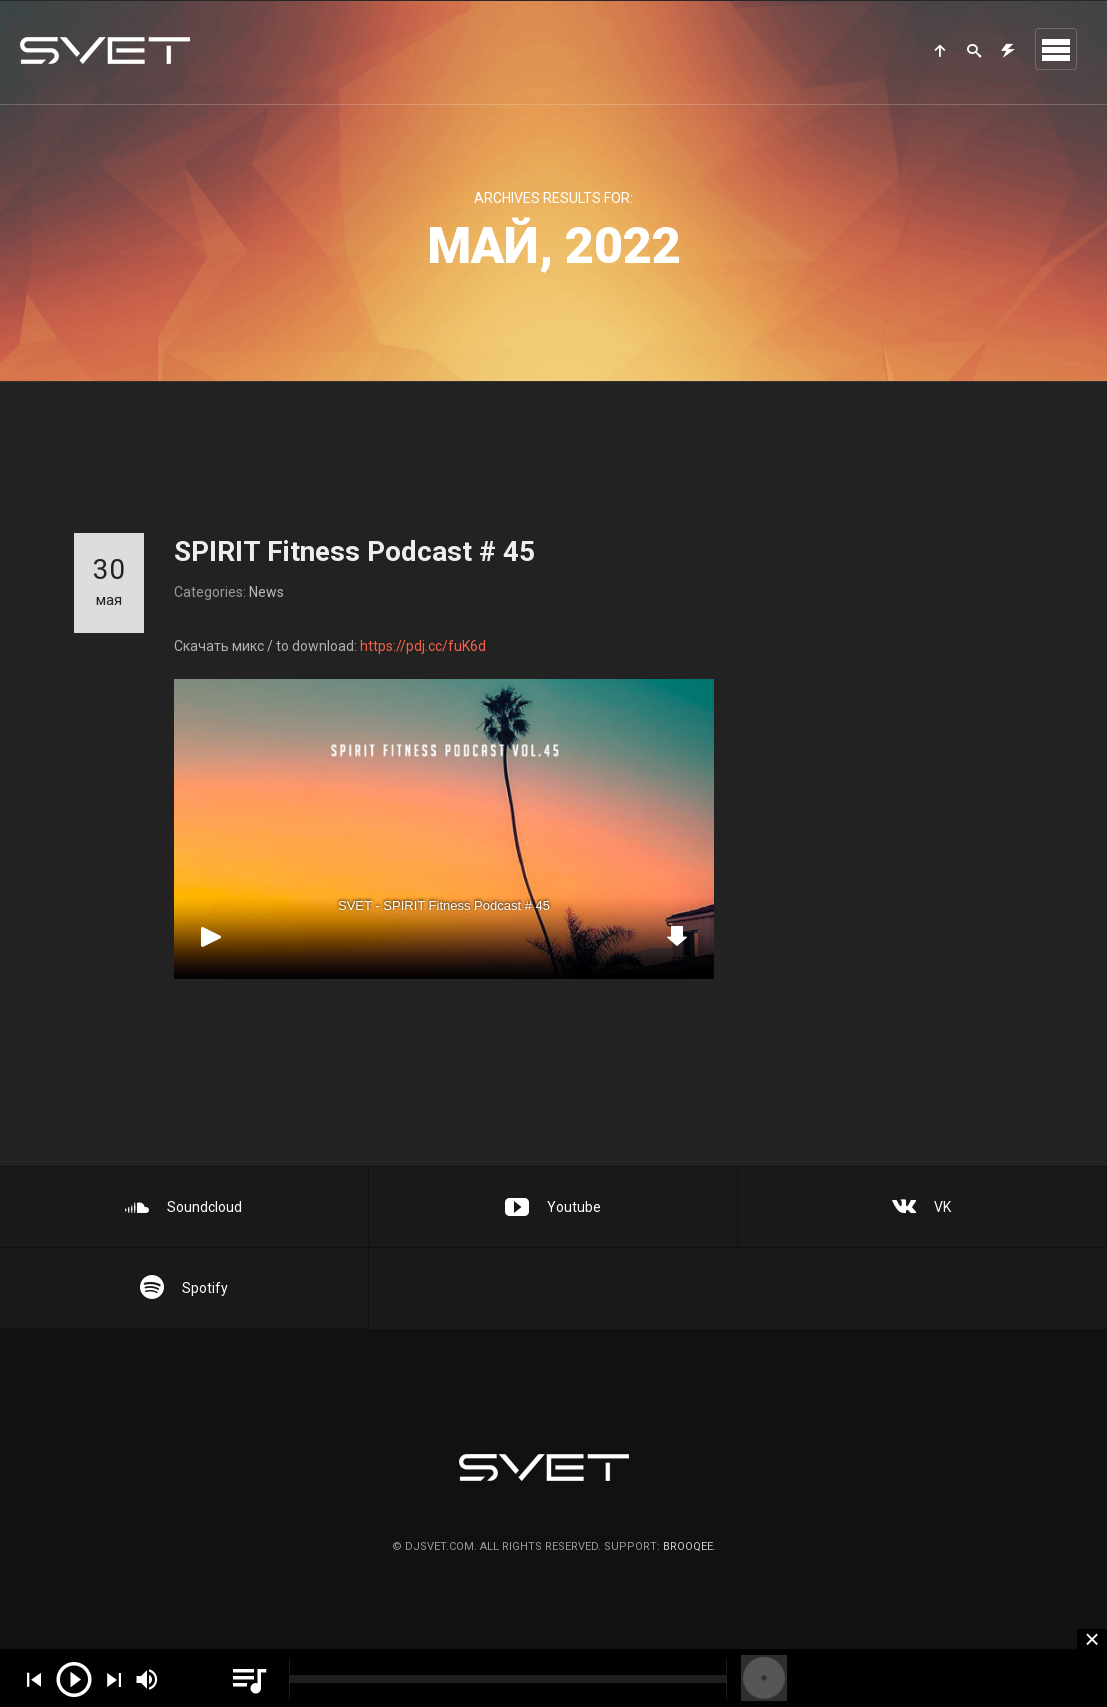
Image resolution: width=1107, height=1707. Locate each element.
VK (921, 1207)
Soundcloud (183, 1207)
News (266, 592)
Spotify (184, 1288)
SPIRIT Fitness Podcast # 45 (354, 551)
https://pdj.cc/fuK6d (423, 656)
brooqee (688, 1546)
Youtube (553, 1207)
